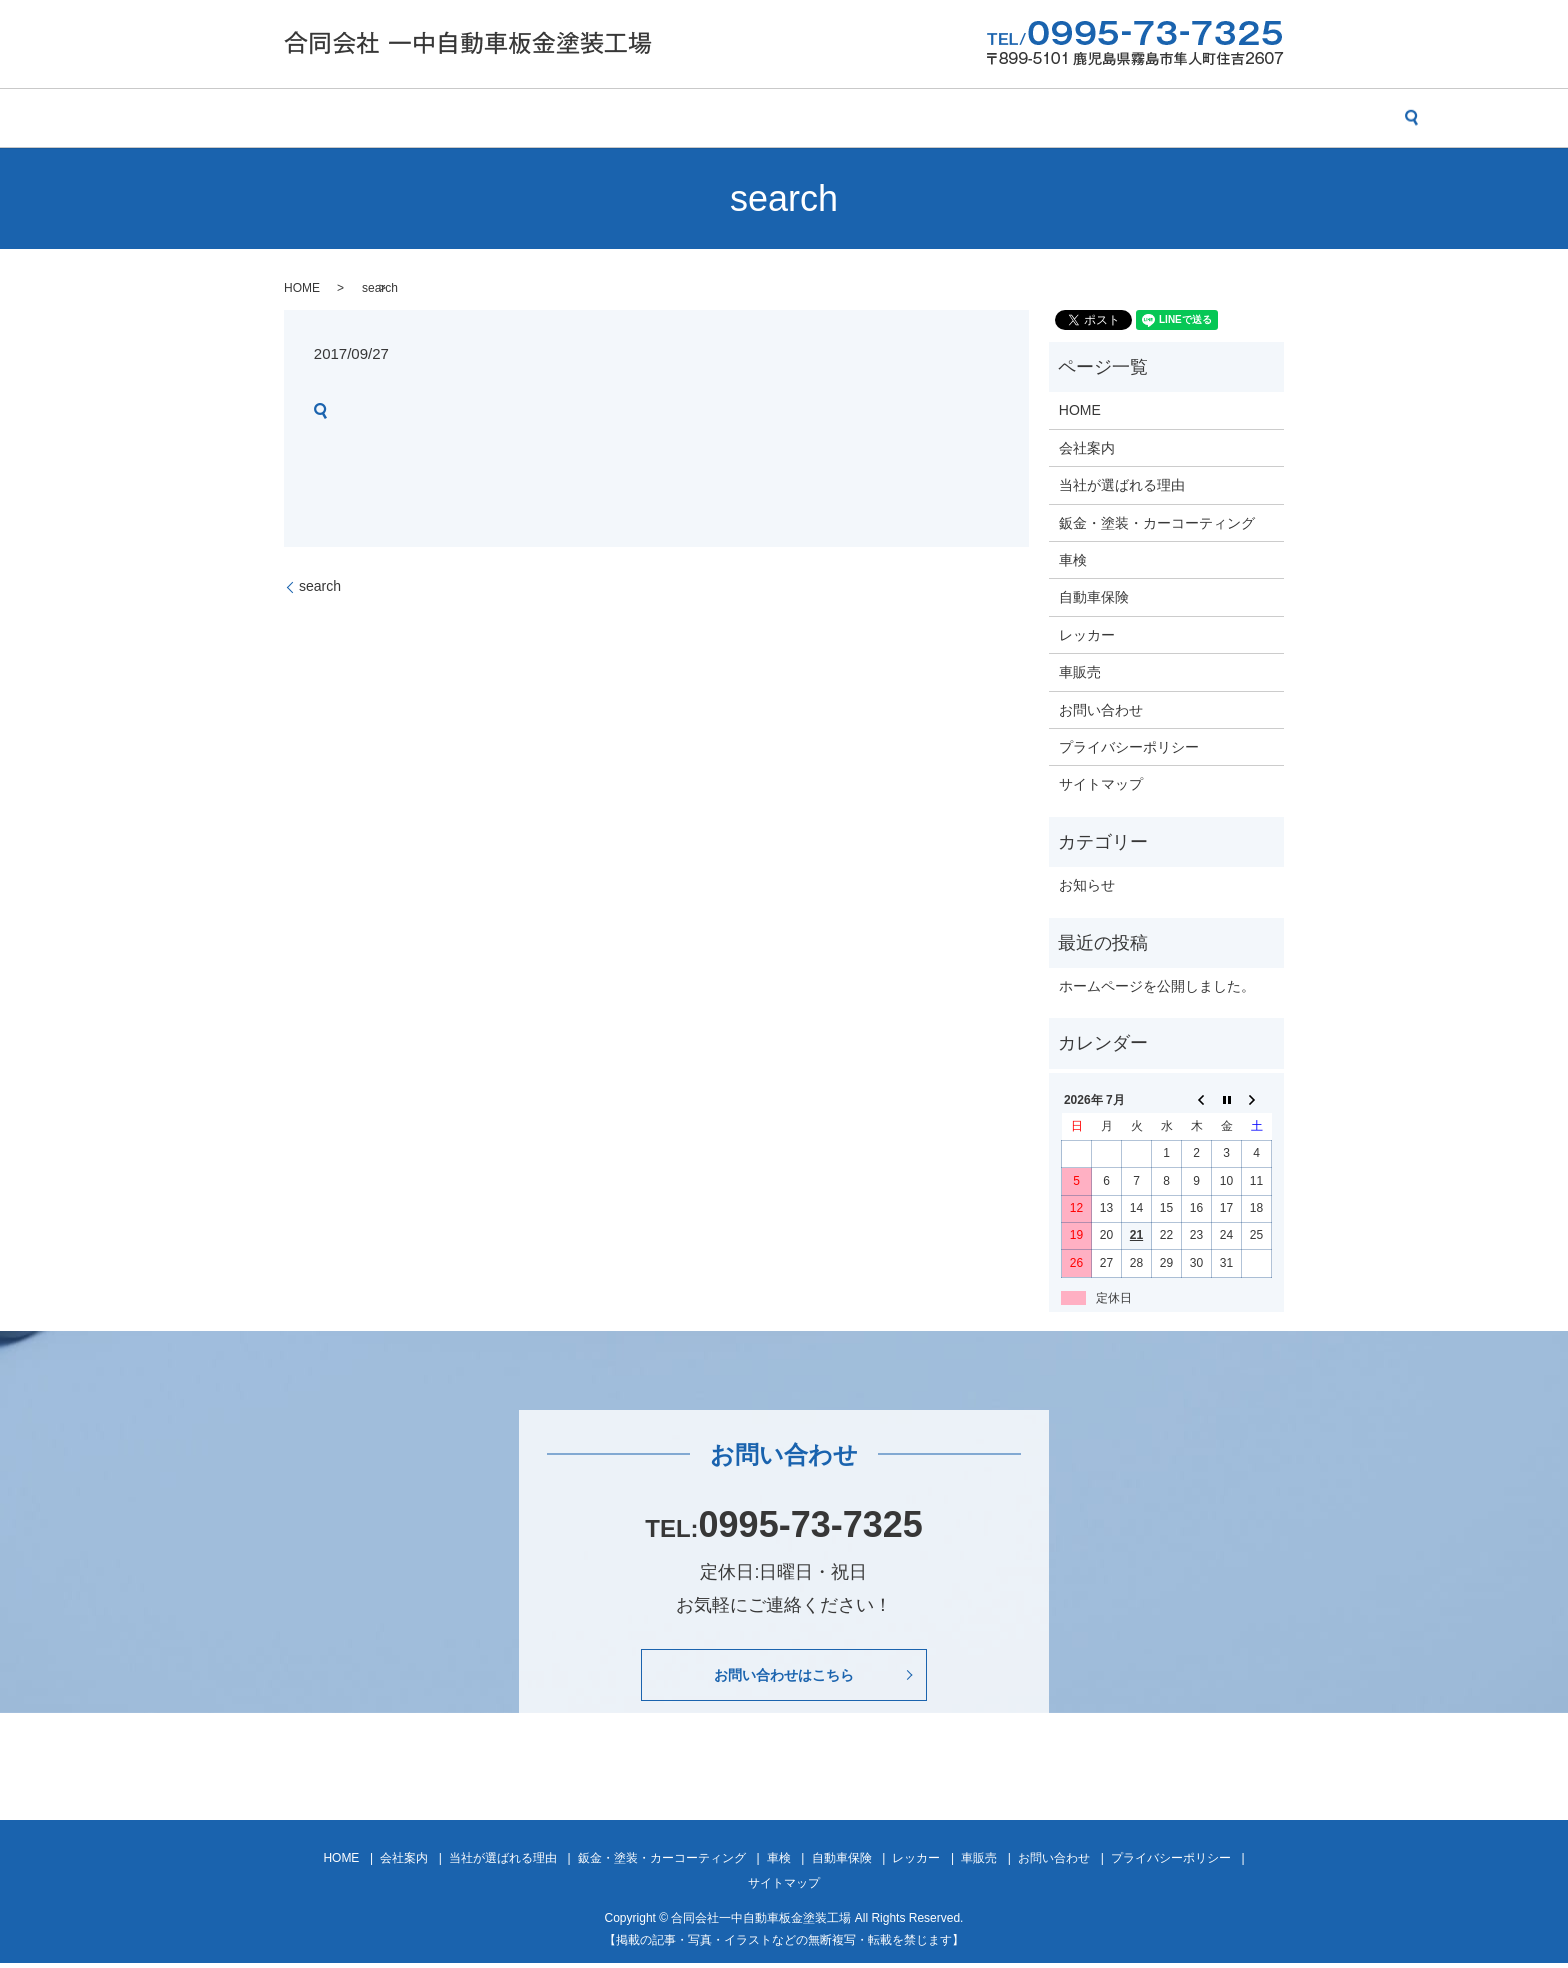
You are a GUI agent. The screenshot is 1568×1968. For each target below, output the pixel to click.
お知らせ (1087, 885)
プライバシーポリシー (1129, 747)
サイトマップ (1101, 784)
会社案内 (371, 118)
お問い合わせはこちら (784, 1677)
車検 (836, 118)
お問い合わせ (1195, 118)
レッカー (1015, 118)
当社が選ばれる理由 (496, 118)
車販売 (1098, 118)
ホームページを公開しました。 (1157, 986)
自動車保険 (919, 118)
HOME (289, 118)
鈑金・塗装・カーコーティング (691, 118)
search (1285, 118)
